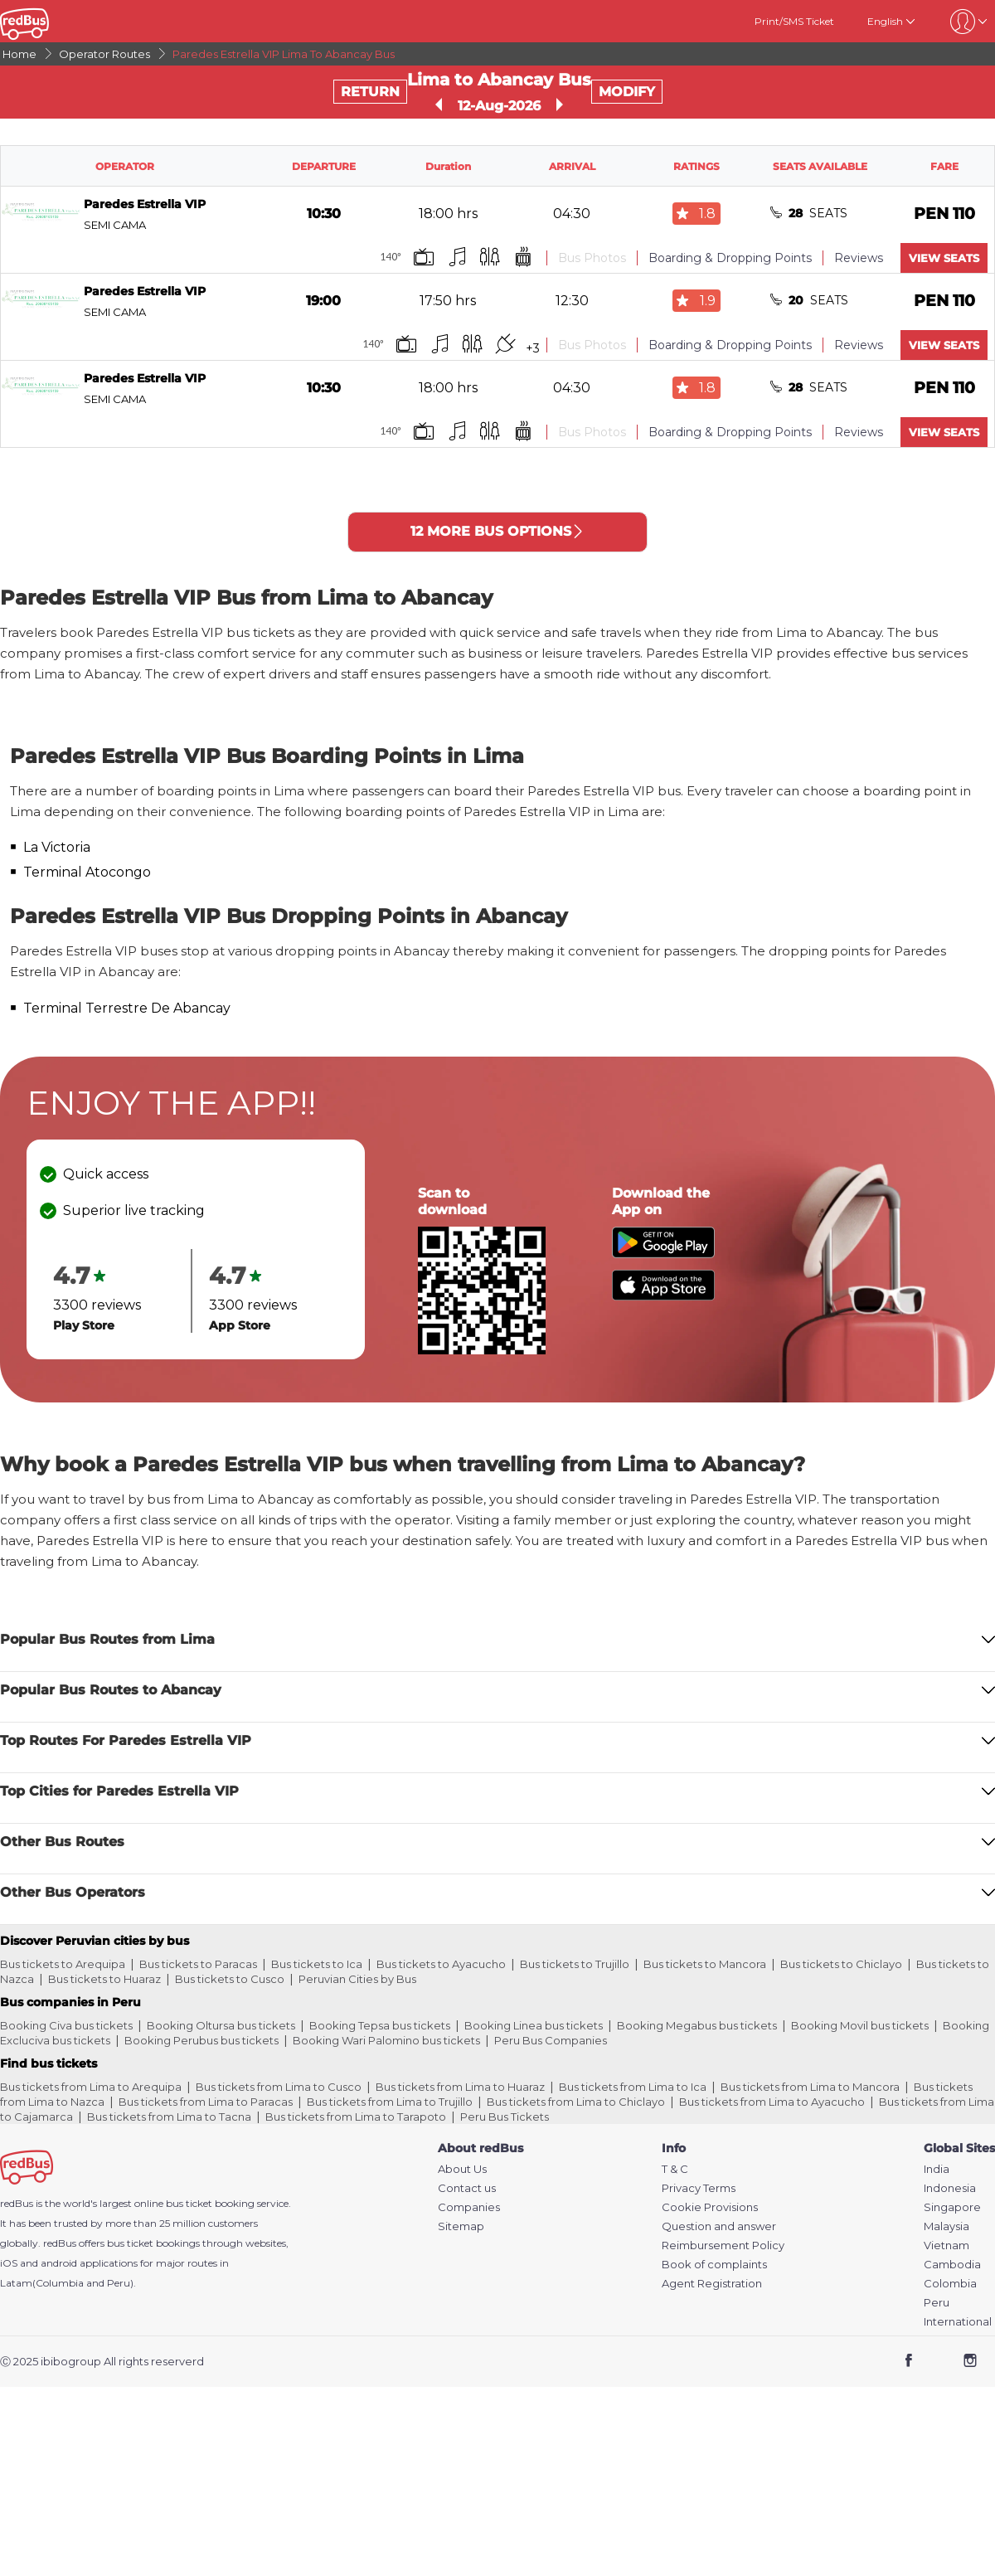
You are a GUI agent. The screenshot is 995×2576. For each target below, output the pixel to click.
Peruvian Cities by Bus (357, 1978)
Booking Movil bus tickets (860, 2025)
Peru (936, 2302)
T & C (675, 2169)
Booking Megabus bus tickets (697, 2025)
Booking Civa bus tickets (66, 2025)
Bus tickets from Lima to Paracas (206, 2101)
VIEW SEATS (944, 258)
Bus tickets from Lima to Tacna (169, 2116)
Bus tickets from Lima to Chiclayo (576, 2101)
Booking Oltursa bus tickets (221, 2025)
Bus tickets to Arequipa (62, 1964)
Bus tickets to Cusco (229, 1978)
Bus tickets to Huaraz (104, 1978)
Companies (469, 2207)
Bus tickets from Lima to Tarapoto (355, 2116)
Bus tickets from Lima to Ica (632, 2086)
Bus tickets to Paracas (198, 1964)
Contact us (467, 2188)
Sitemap (461, 2226)
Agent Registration (712, 2283)
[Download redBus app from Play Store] (663, 1253)
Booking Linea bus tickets (533, 2025)
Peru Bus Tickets (504, 2116)
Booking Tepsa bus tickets (379, 2025)
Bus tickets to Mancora (704, 1964)
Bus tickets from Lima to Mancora (810, 2086)
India (936, 2169)
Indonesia (950, 2188)
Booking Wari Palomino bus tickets (386, 2040)
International (958, 2321)
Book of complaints (714, 2264)
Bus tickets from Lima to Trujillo (390, 2101)
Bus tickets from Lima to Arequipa (91, 2086)
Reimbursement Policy (723, 2245)
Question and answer (719, 2226)
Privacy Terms (698, 2188)
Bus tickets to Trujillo (574, 1964)
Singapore (952, 2207)
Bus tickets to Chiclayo (841, 1964)
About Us (462, 2169)
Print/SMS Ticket (794, 21)
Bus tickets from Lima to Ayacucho (772, 2101)
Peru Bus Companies (550, 2040)
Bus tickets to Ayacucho (441, 1964)
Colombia (950, 2283)
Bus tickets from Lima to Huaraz (460, 2086)
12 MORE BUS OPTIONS (497, 531)
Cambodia (952, 2264)
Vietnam (946, 2245)
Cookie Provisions (710, 2207)
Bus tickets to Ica (316, 1964)
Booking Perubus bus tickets (201, 2040)
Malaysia (946, 2226)
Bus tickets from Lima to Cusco (279, 2086)
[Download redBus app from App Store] (663, 1296)
